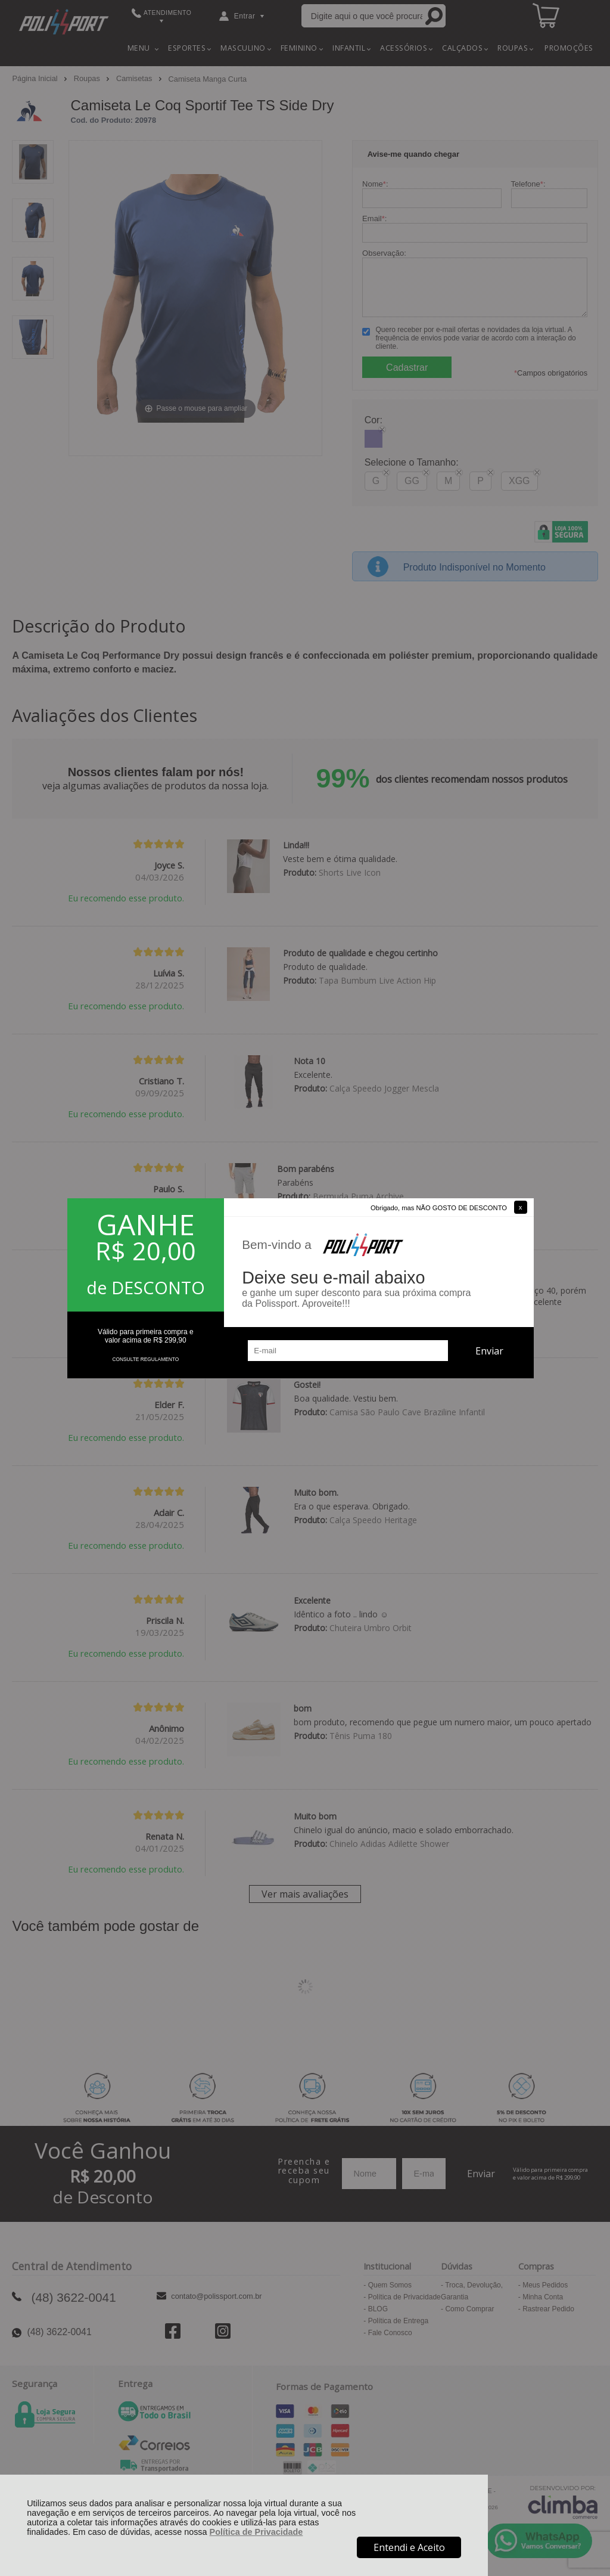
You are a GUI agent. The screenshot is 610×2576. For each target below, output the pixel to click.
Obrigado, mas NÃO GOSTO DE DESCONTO (439, 1207)
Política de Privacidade (256, 2532)
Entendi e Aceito (409, 2547)
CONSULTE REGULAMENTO (145, 1359)
